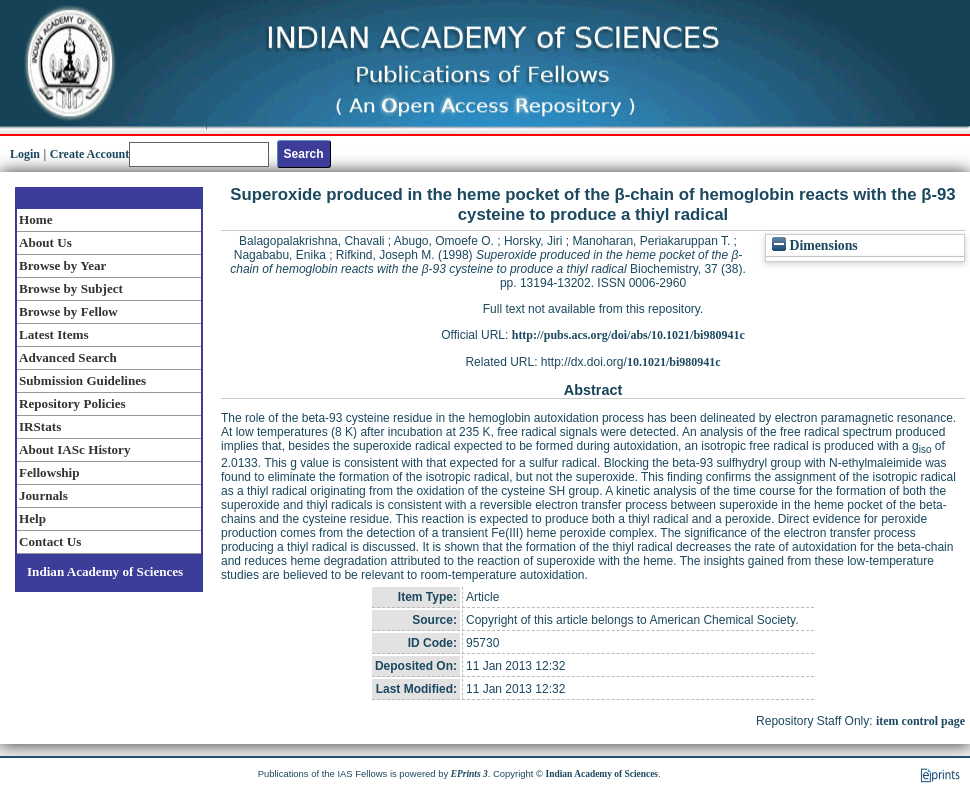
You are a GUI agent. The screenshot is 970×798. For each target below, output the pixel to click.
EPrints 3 (469, 774)
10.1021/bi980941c (674, 362)
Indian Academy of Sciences (105, 571)
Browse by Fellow (68, 311)
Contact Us (50, 541)
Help (32, 518)
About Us (45, 242)
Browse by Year (62, 265)
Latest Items (54, 334)
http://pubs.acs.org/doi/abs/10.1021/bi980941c (628, 335)
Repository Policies (72, 403)
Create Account (89, 154)
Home (36, 219)
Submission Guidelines (82, 380)
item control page (920, 721)
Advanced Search (68, 357)
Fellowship (49, 472)
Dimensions (815, 245)
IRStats (40, 426)
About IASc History (74, 449)
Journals (43, 495)
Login (25, 154)
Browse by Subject (71, 288)
